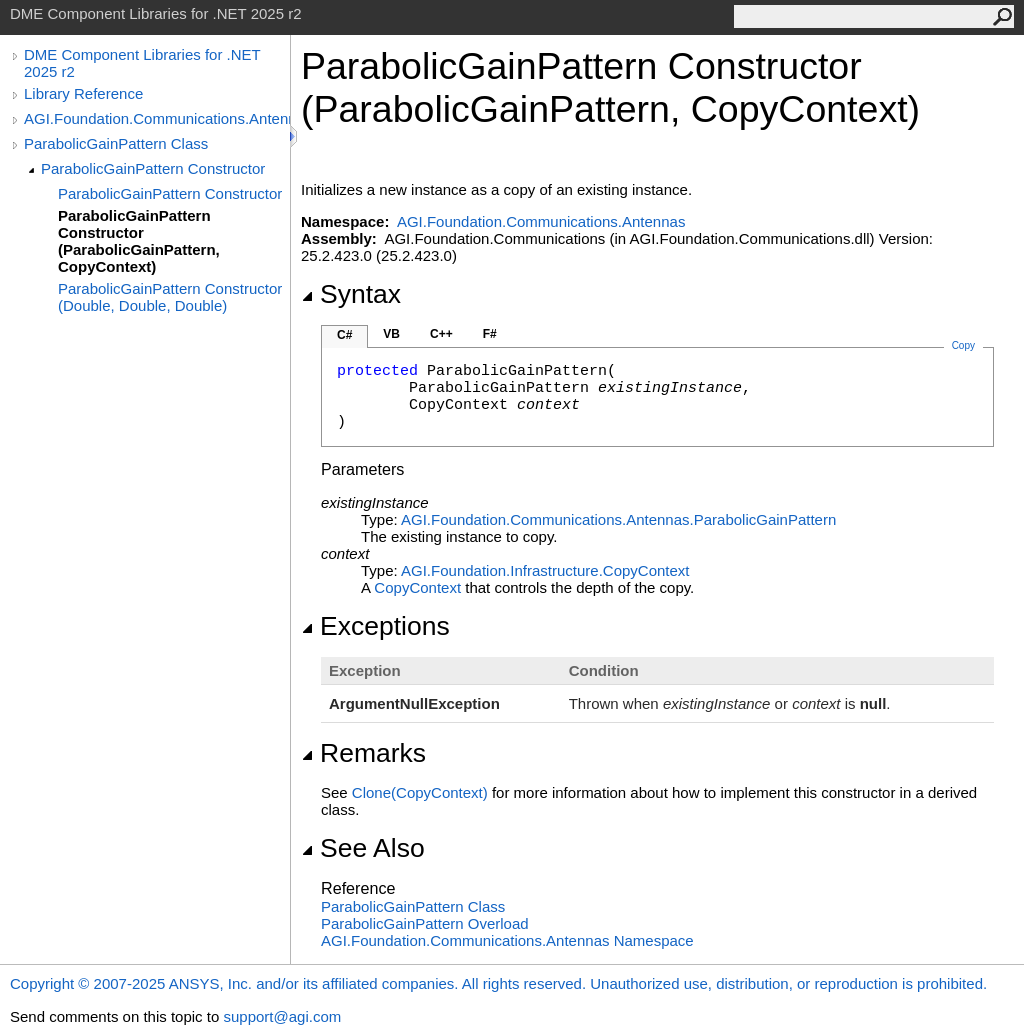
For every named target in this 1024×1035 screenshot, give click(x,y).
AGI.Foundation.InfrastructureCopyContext (545, 570)
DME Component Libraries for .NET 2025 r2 (142, 63)
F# (490, 334)
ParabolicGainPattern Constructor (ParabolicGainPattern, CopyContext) (139, 241)
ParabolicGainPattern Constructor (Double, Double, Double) (170, 297)
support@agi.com (282, 1016)
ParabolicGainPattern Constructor (153, 168)
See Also (363, 848)
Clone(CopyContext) (420, 792)
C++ (441, 334)
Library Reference (83, 93)
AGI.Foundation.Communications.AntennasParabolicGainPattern (618, 519)
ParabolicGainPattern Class (116, 143)
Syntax (351, 294)
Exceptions (375, 626)
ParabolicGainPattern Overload (425, 923)
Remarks (363, 753)
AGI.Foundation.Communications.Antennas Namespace (507, 940)
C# (344, 335)
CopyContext (417, 587)
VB (391, 334)
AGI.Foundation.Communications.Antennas (157, 118)
